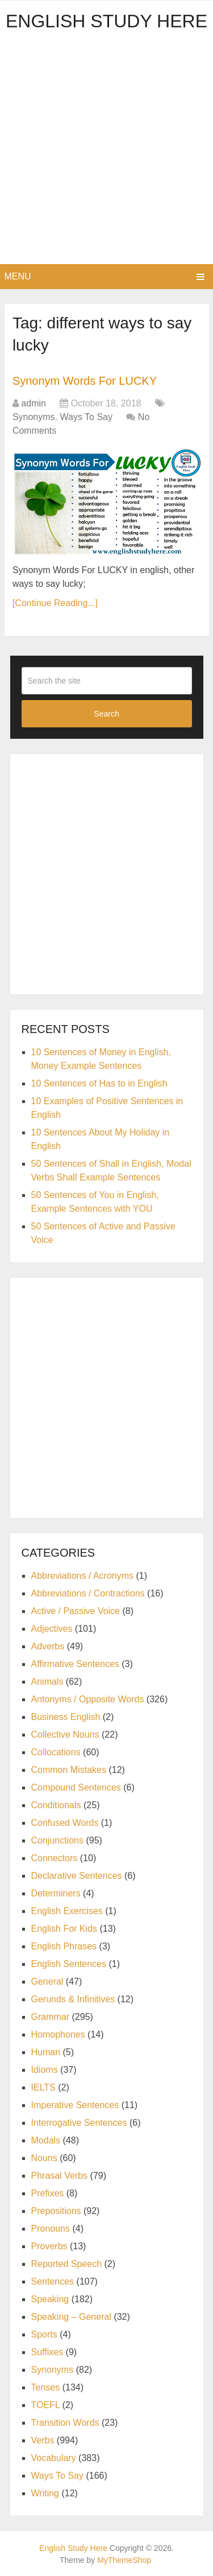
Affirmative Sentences (75, 1664)
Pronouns (50, 2228)
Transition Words (65, 2422)
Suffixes (47, 2352)
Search (106, 713)
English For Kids (64, 1928)
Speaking (50, 2299)
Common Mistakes (68, 1770)
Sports (44, 2334)
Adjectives (52, 1628)
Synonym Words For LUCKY (84, 381)
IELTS (43, 2087)
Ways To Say (86, 417)
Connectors (54, 1858)
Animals (47, 1681)
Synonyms (33, 417)
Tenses (45, 2387)
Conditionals (56, 1805)
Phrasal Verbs (59, 2175)
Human (46, 2052)
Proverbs (49, 2246)
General (47, 1981)
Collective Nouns (65, 1734)
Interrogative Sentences (79, 2123)
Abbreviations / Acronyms (82, 1576)
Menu (18, 276)
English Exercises (67, 1911)
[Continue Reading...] (55, 603)
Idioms (44, 2070)
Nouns (44, 2158)
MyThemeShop (124, 2560)
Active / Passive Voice (75, 1611)
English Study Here (106, 21)
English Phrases (64, 1946)
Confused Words (65, 1823)
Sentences (52, 2281)
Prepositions (56, 2211)
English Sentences (69, 1964)
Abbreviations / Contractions (88, 1593)
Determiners (56, 1893)
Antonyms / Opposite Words (87, 1699)
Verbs (43, 2440)
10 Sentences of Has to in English (99, 1083)
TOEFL (45, 2405)
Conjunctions (57, 1840)
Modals (46, 2140)
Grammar (50, 2017)
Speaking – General (71, 2317)
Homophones (58, 2034)
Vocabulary (53, 2458)
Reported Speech (66, 2264)
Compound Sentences (76, 1787)
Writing (45, 2493)
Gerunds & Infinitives (73, 1999)
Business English (66, 1717)
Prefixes (47, 2193)
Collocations (56, 1752)
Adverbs (48, 1646)
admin (33, 403)
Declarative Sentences (76, 1875)
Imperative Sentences (75, 2105)
